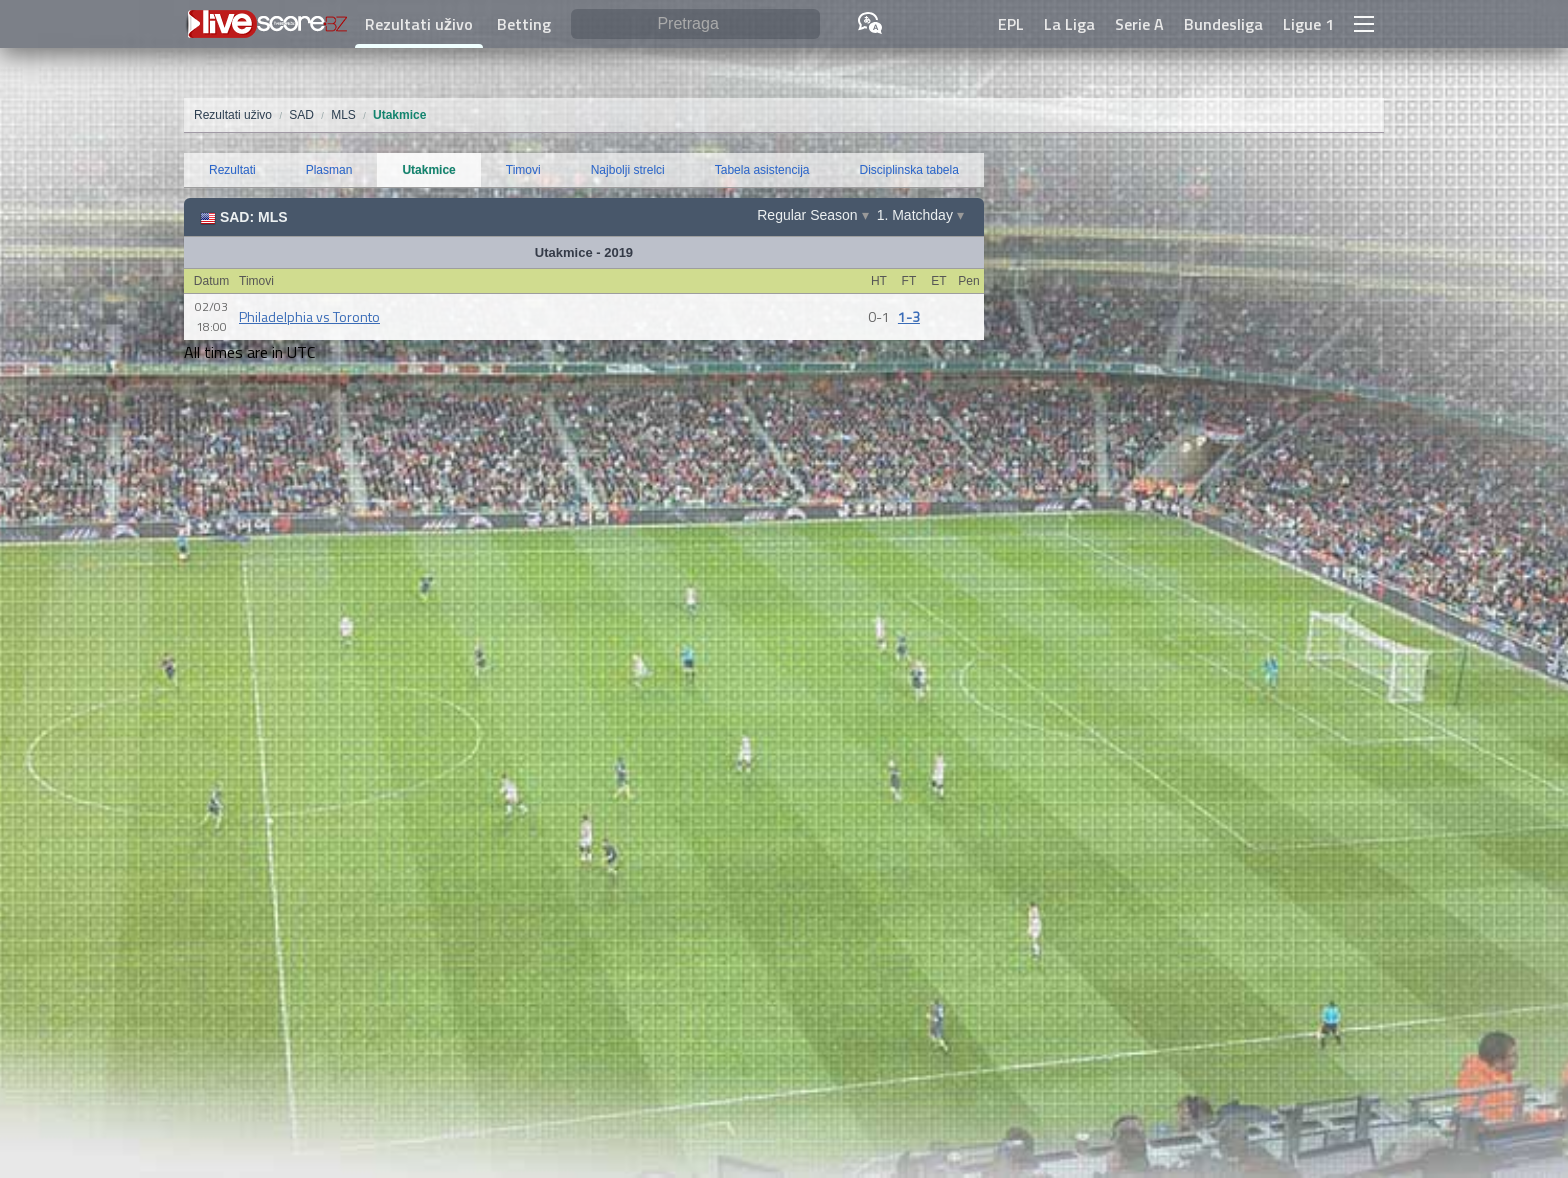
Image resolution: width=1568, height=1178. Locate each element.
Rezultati (232, 170)
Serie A (1139, 24)
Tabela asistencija (762, 170)
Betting (524, 24)
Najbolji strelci (628, 170)
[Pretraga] (695, 24)
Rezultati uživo (419, 24)
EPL (1011, 24)
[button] (1364, 24)
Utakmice (428, 170)
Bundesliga (1223, 24)
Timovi (523, 170)
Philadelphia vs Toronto (309, 316)
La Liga (1069, 24)
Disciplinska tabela (909, 170)
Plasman (329, 170)
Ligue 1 (1308, 24)
